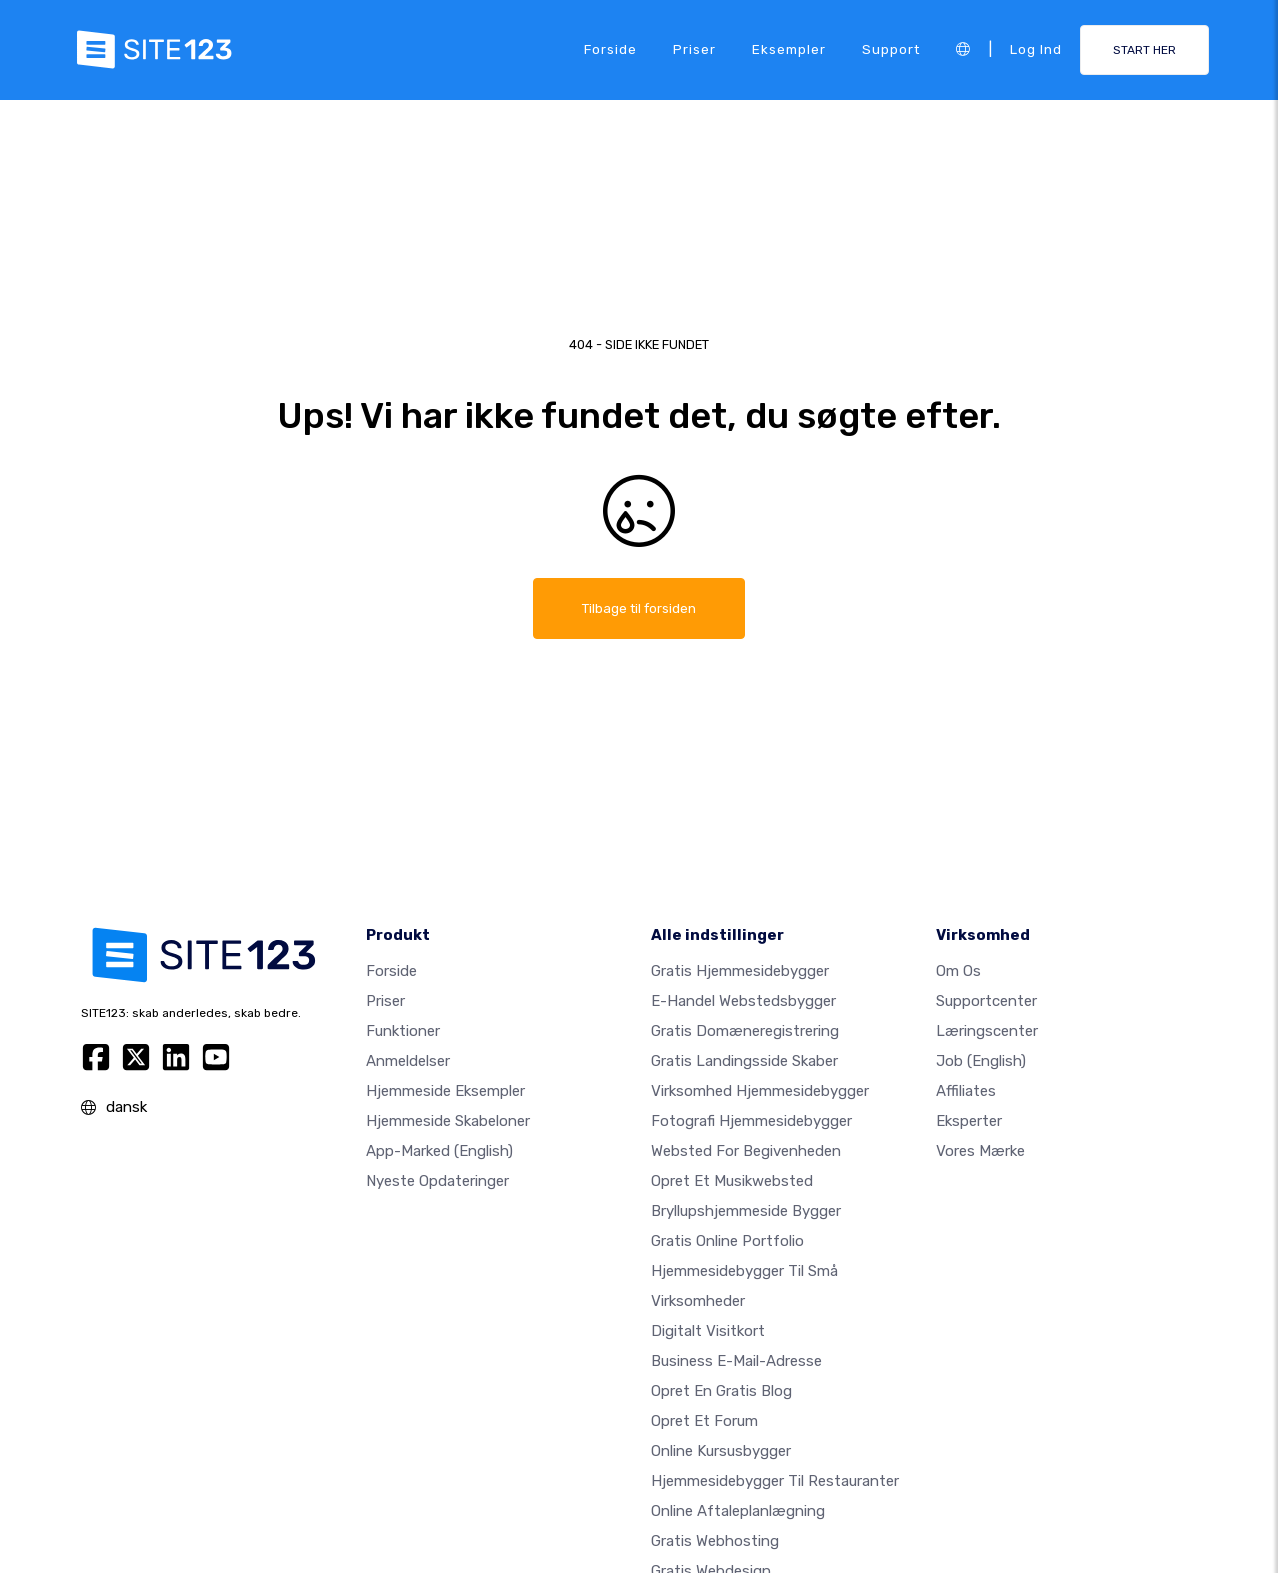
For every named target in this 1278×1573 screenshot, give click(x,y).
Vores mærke (980, 1151)
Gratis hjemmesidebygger (740, 971)
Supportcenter (986, 1001)
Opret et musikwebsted (732, 1181)
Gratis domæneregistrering (745, 1031)
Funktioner (403, 1031)
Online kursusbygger (721, 1451)
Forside (610, 49)
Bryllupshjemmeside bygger (746, 1211)
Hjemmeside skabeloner (448, 1121)
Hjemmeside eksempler (445, 1091)
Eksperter (969, 1121)
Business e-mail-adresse (736, 1361)
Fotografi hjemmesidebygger (751, 1121)
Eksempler (789, 49)
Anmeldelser (408, 1061)
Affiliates (966, 1091)
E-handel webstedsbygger (743, 1001)
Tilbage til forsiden (639, 608)
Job (981, 1061)
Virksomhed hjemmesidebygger (760, 1091)
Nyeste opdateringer (437, 1181)
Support (891, 49)
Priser (694, 49)
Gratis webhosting (715, 1541)
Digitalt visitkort (708, 1331)
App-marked (439, 1151)
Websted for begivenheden (746, 1151)
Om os (958, 971)
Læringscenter (987, 1031)
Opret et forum (704, 1421)
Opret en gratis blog (721, 1391)
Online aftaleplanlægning (738, 1511)
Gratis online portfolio (727, 1241)
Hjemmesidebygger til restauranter (775, 1481)
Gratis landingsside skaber (744, 1061)
